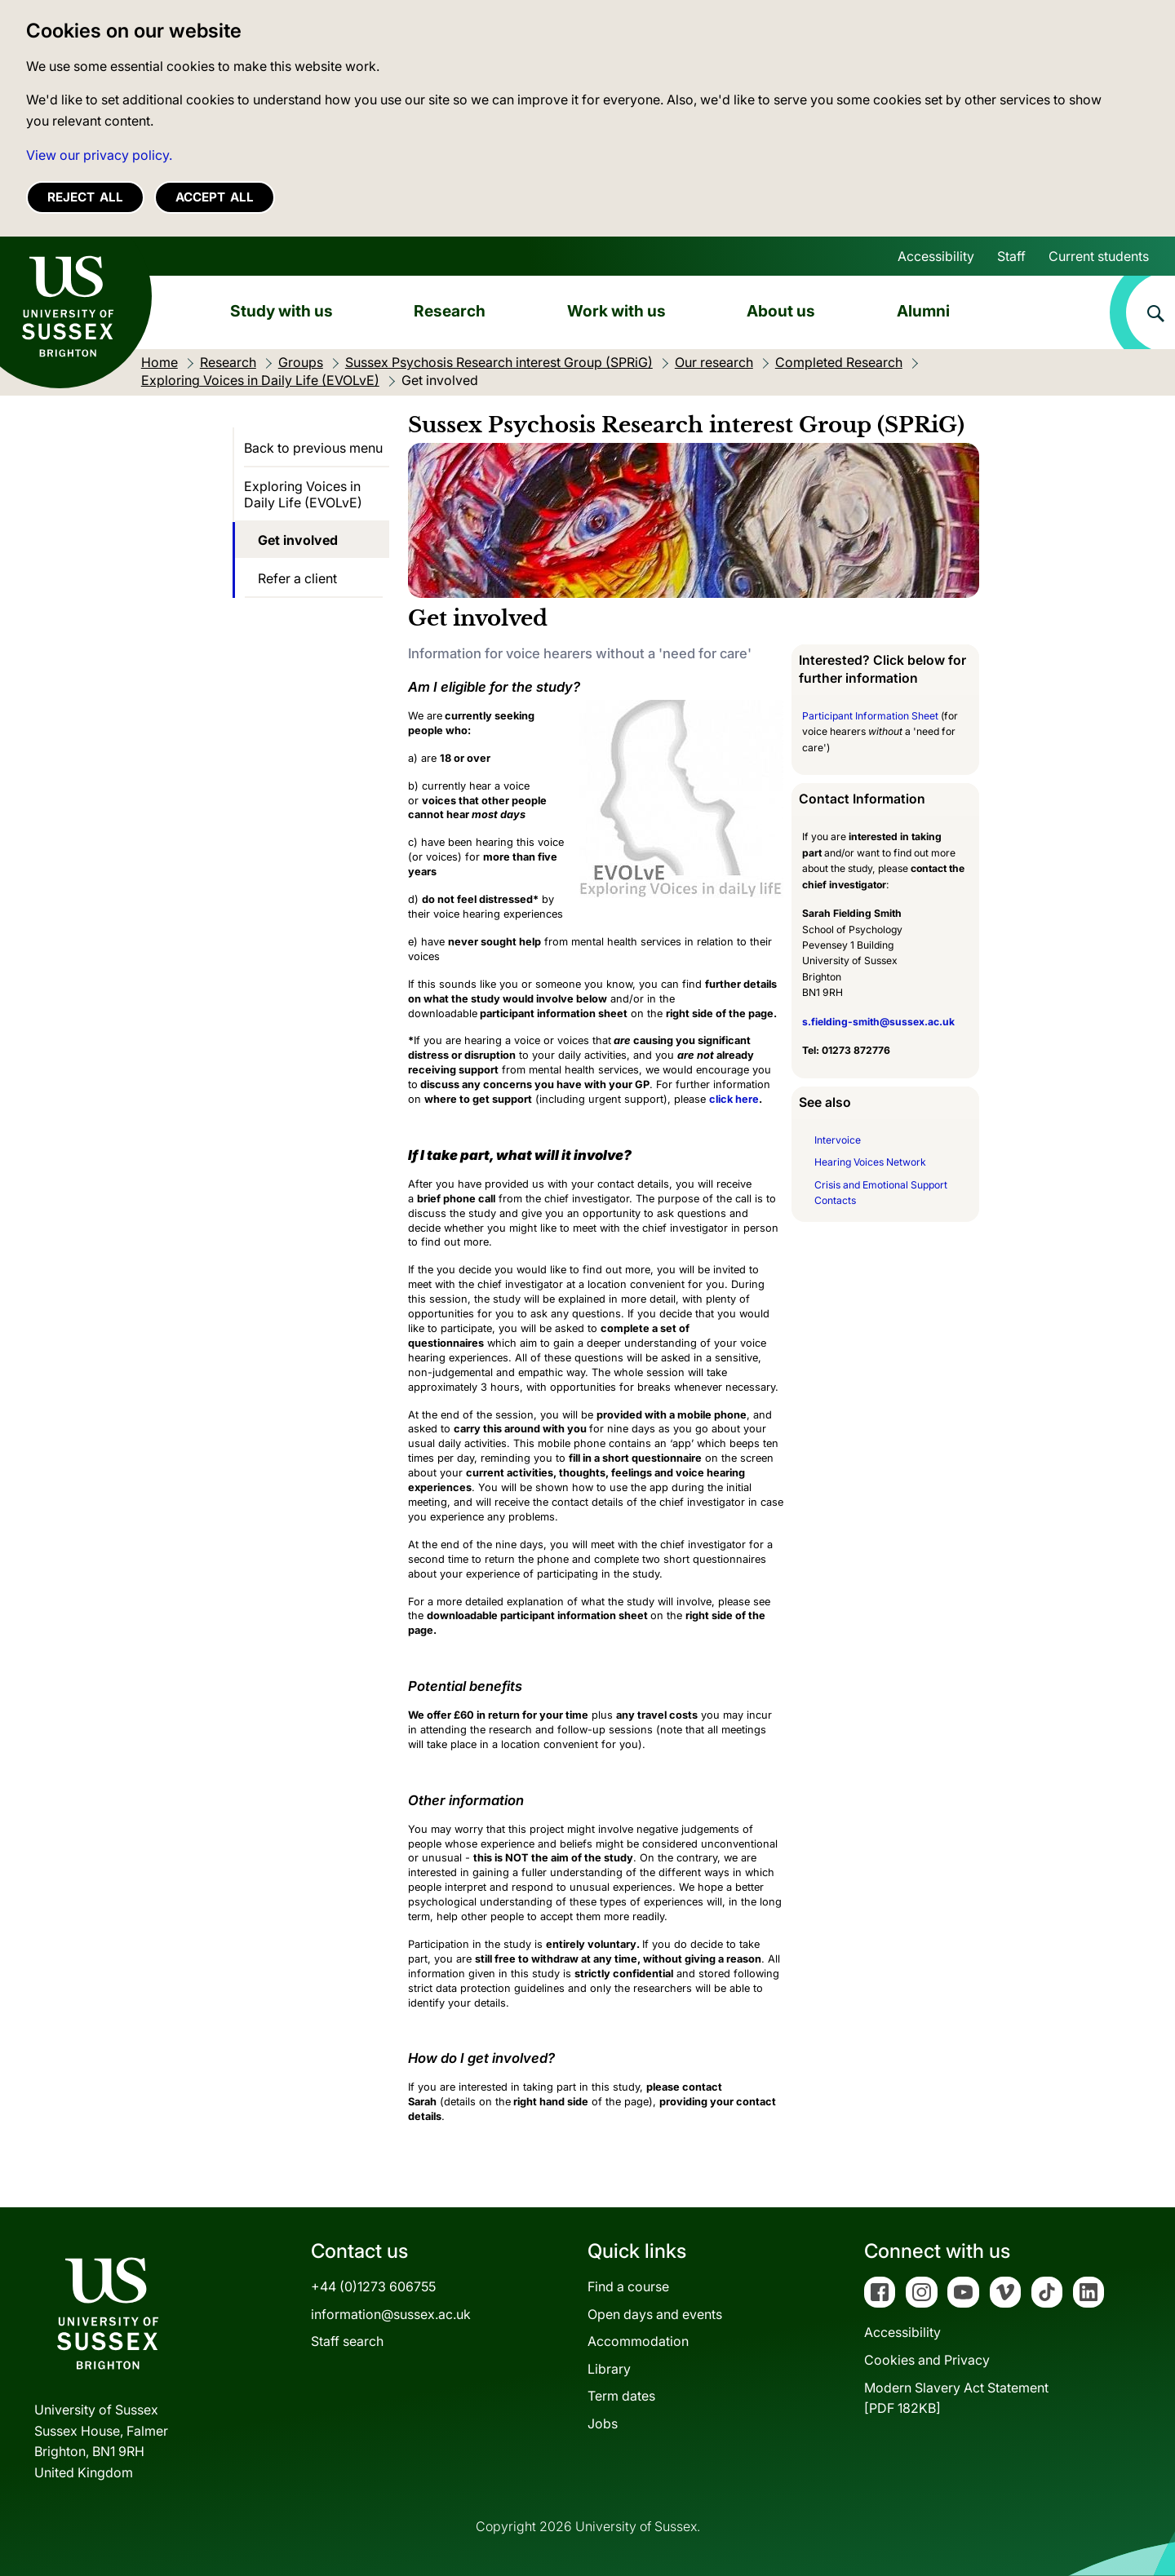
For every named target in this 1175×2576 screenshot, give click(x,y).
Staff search (347, 2341)
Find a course (628, 2286)
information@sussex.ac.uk (391, 2314)
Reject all (85, 197)
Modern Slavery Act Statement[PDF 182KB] (956, 2398)
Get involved (298, 540)
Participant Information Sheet (870, 716)
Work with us (616, 311)
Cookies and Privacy (927, 2360)
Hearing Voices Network (870, 1162)
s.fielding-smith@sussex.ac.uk (878, 1022)
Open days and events (655, 2314)
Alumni (923, 311)
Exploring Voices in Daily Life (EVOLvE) (303, 494)
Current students (1099, 256)
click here (734, 1099)
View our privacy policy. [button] (99, 155)
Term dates (621, 2396)
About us (781, 311)
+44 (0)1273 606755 (373, 2286)
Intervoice (837, 1140)
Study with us (281, 311)
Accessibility (936, 256)
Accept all (214, 197)
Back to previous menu (313, 448)
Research (450, 311)
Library (609, 2369)
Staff (1011, 256)
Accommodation (638, 2341)
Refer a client (297, 578)
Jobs (603, 2423)
